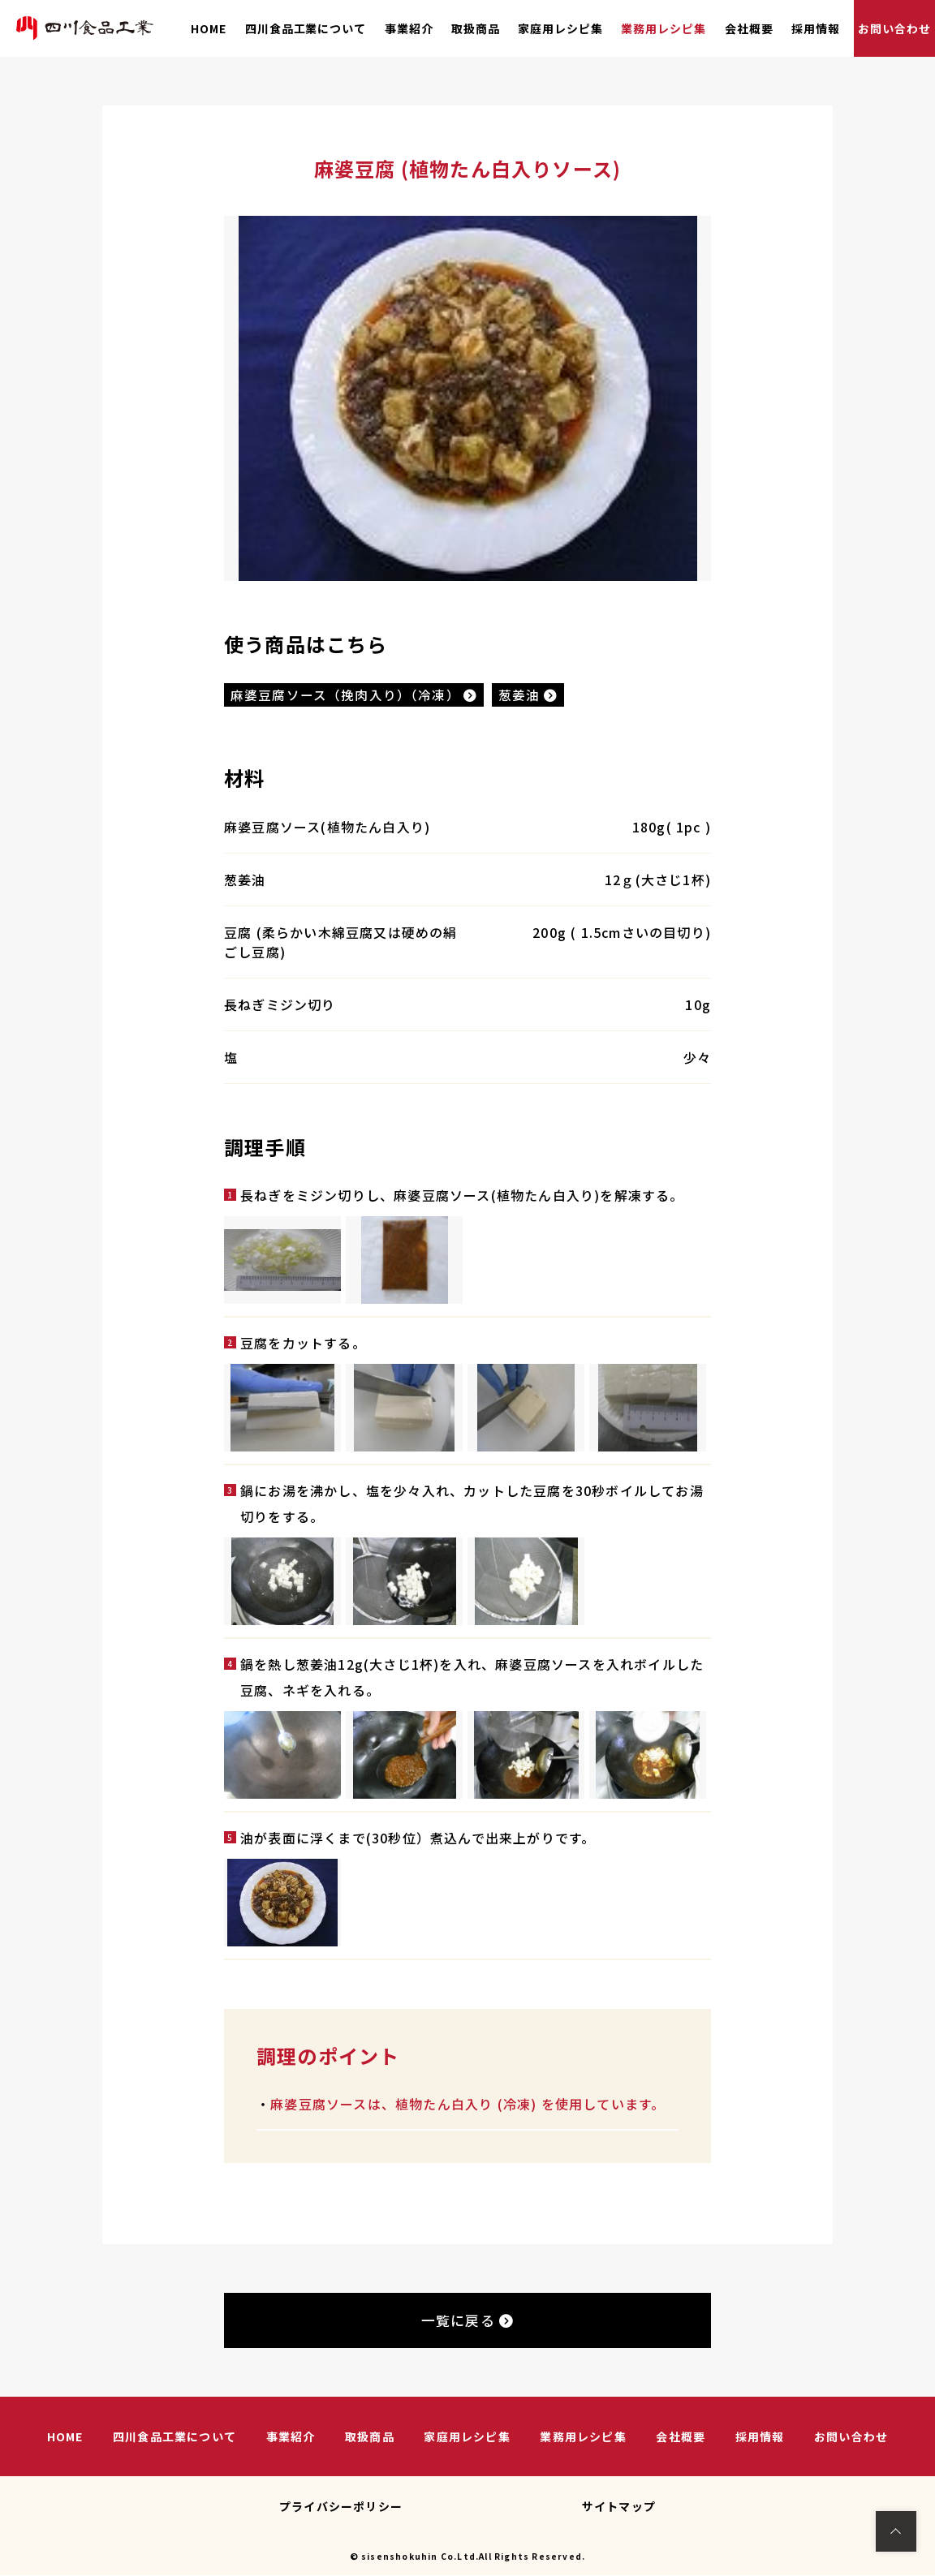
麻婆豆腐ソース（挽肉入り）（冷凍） (355, 695)
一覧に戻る (467, 2322)
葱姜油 (530, 695)
